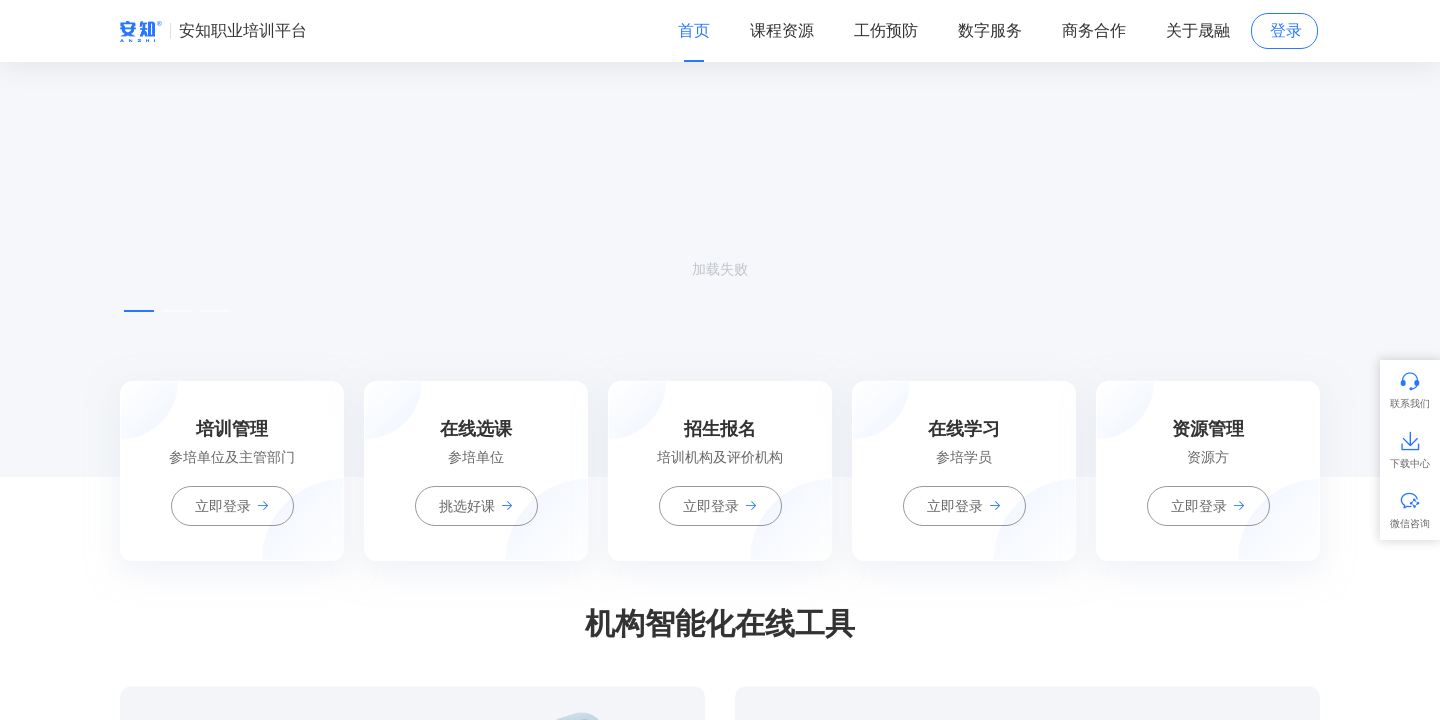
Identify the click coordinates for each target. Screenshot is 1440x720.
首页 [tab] (694, 30)
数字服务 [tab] (990, 30)
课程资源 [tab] (782, 30)
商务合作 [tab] (1094, 30)
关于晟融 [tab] (1198, 30)
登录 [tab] (1286, 30)
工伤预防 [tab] (886, 30)
